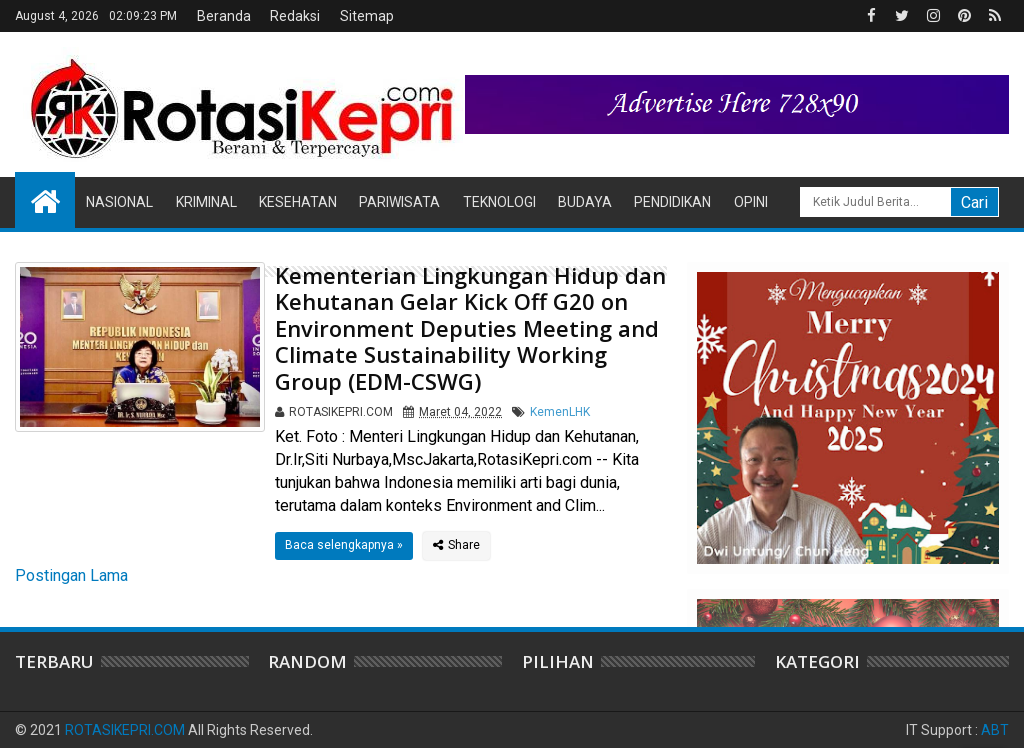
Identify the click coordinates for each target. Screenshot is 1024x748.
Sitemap (367, 16)
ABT (995, 730)
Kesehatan (298, 202)
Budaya (585, 202)
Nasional (119, 202)
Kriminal (206, 202)
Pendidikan (672, 202)
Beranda (224, 16)
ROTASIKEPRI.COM (125, 730)
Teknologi (499, 202)
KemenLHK (560, 412)
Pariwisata (399, 202)
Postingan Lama (71, 575)
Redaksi (295, 16)
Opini (751, 202)
